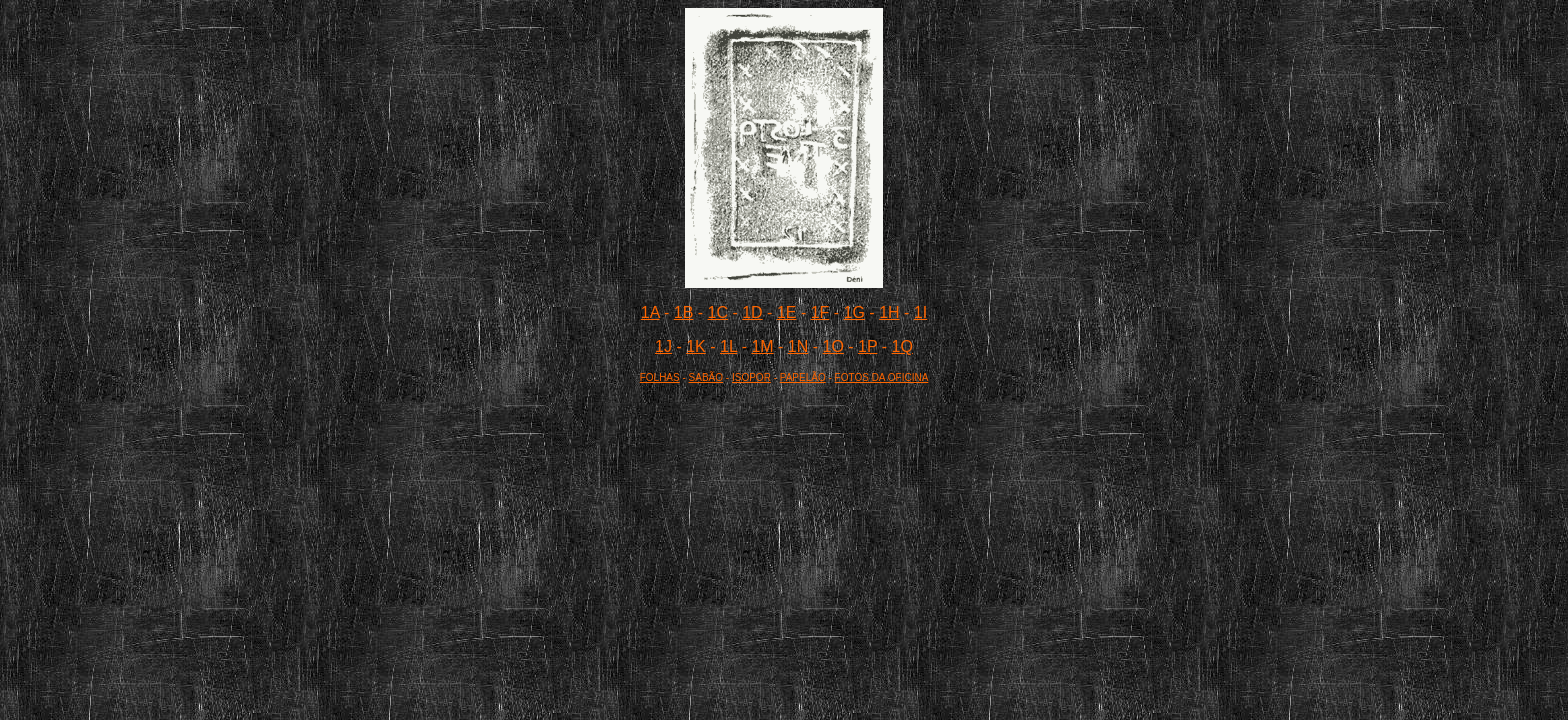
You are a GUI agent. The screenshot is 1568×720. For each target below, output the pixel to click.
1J (663, 346)
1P (867, 346)
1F (820, 312)
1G (854, 312)
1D (752, 312)
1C (718, 312)
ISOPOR (751, 377)
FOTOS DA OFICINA (882, 377)
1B (684, 312)
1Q (902, 346)
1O (833, 346)
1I (920, 312)
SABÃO (706, 377)
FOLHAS (660, 377)
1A (650, 312)
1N (798, 346)
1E (787, 312)
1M (762, 346)
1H (889, 312)
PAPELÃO (803, 377)
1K (696, 346)
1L (728, 346)
